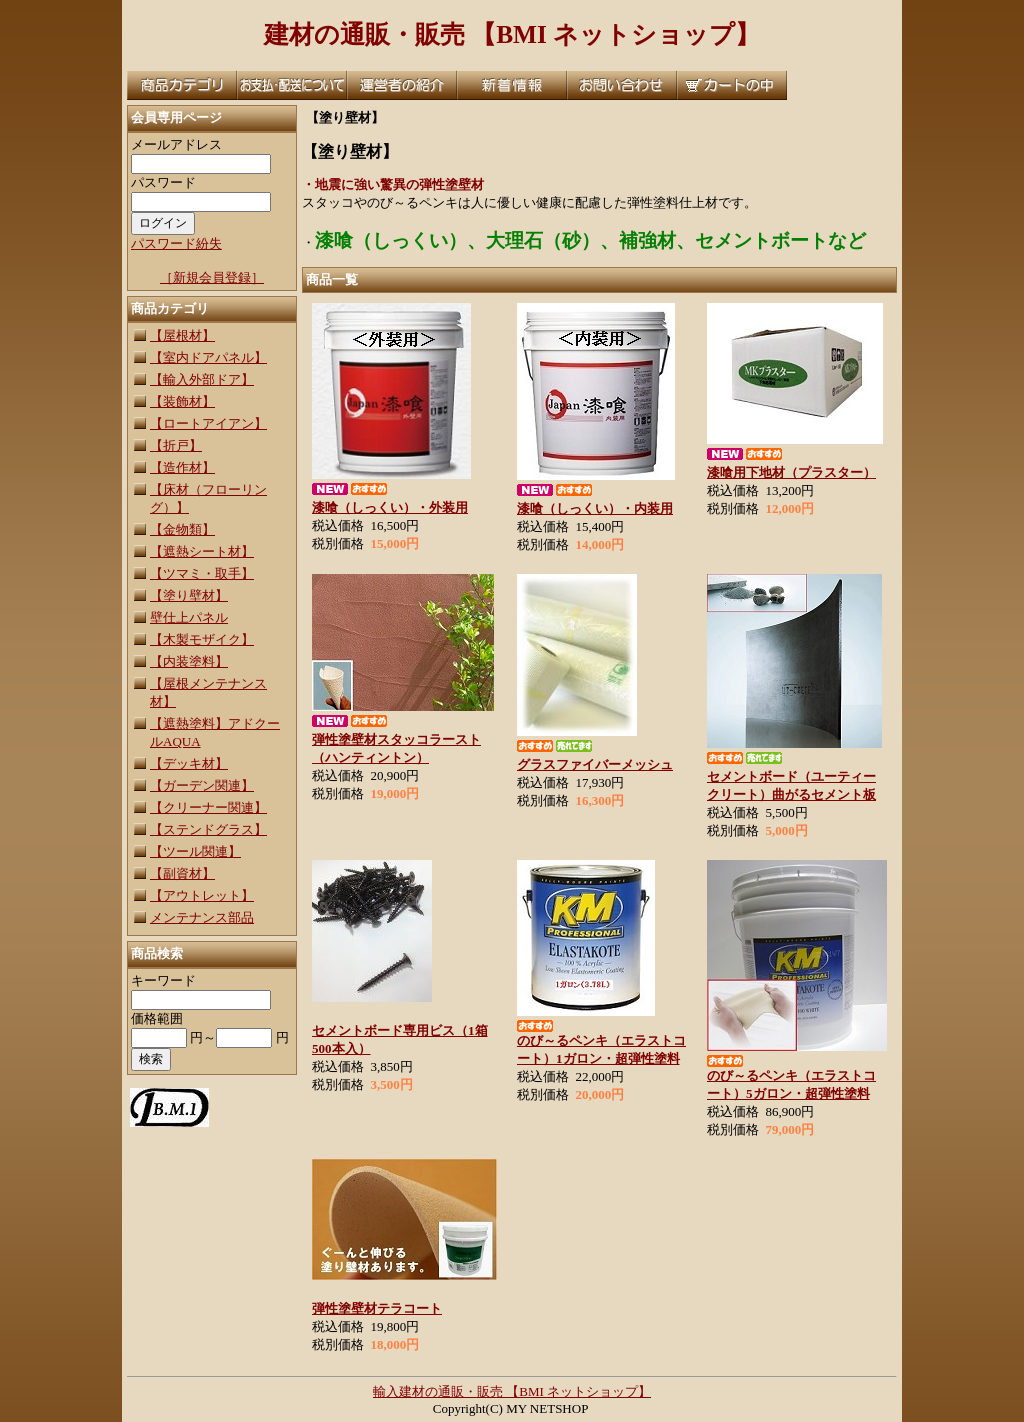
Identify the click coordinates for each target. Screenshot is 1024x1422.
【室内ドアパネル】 (208, 357)
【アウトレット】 (202, 895)
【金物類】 (182, 529)
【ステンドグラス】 (208, 829)
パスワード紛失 (176, 243)
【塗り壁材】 (189, 595)
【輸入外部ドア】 (202, 379)
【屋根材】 (182, 335)
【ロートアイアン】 (208, 423)
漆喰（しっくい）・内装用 (595, 508)
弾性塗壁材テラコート (377, 1308)
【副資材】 (182, 873)
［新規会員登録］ (212, 277)
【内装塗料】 (189, 661)
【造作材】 (182, 467)
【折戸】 (176, 445)
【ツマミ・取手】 (202, 573)
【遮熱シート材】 (202, 551)
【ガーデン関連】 (202, 785)
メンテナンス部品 (202, 917)
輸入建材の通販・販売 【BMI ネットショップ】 (512, 1391)
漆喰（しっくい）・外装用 (390, 507)
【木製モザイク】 (202, 639)
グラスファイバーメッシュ (595, 764)
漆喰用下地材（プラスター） (791, 472)
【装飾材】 (182, 401)
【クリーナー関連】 (208, 807)
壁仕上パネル (189, 617)
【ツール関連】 (195, 851)
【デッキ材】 (189, 763)
